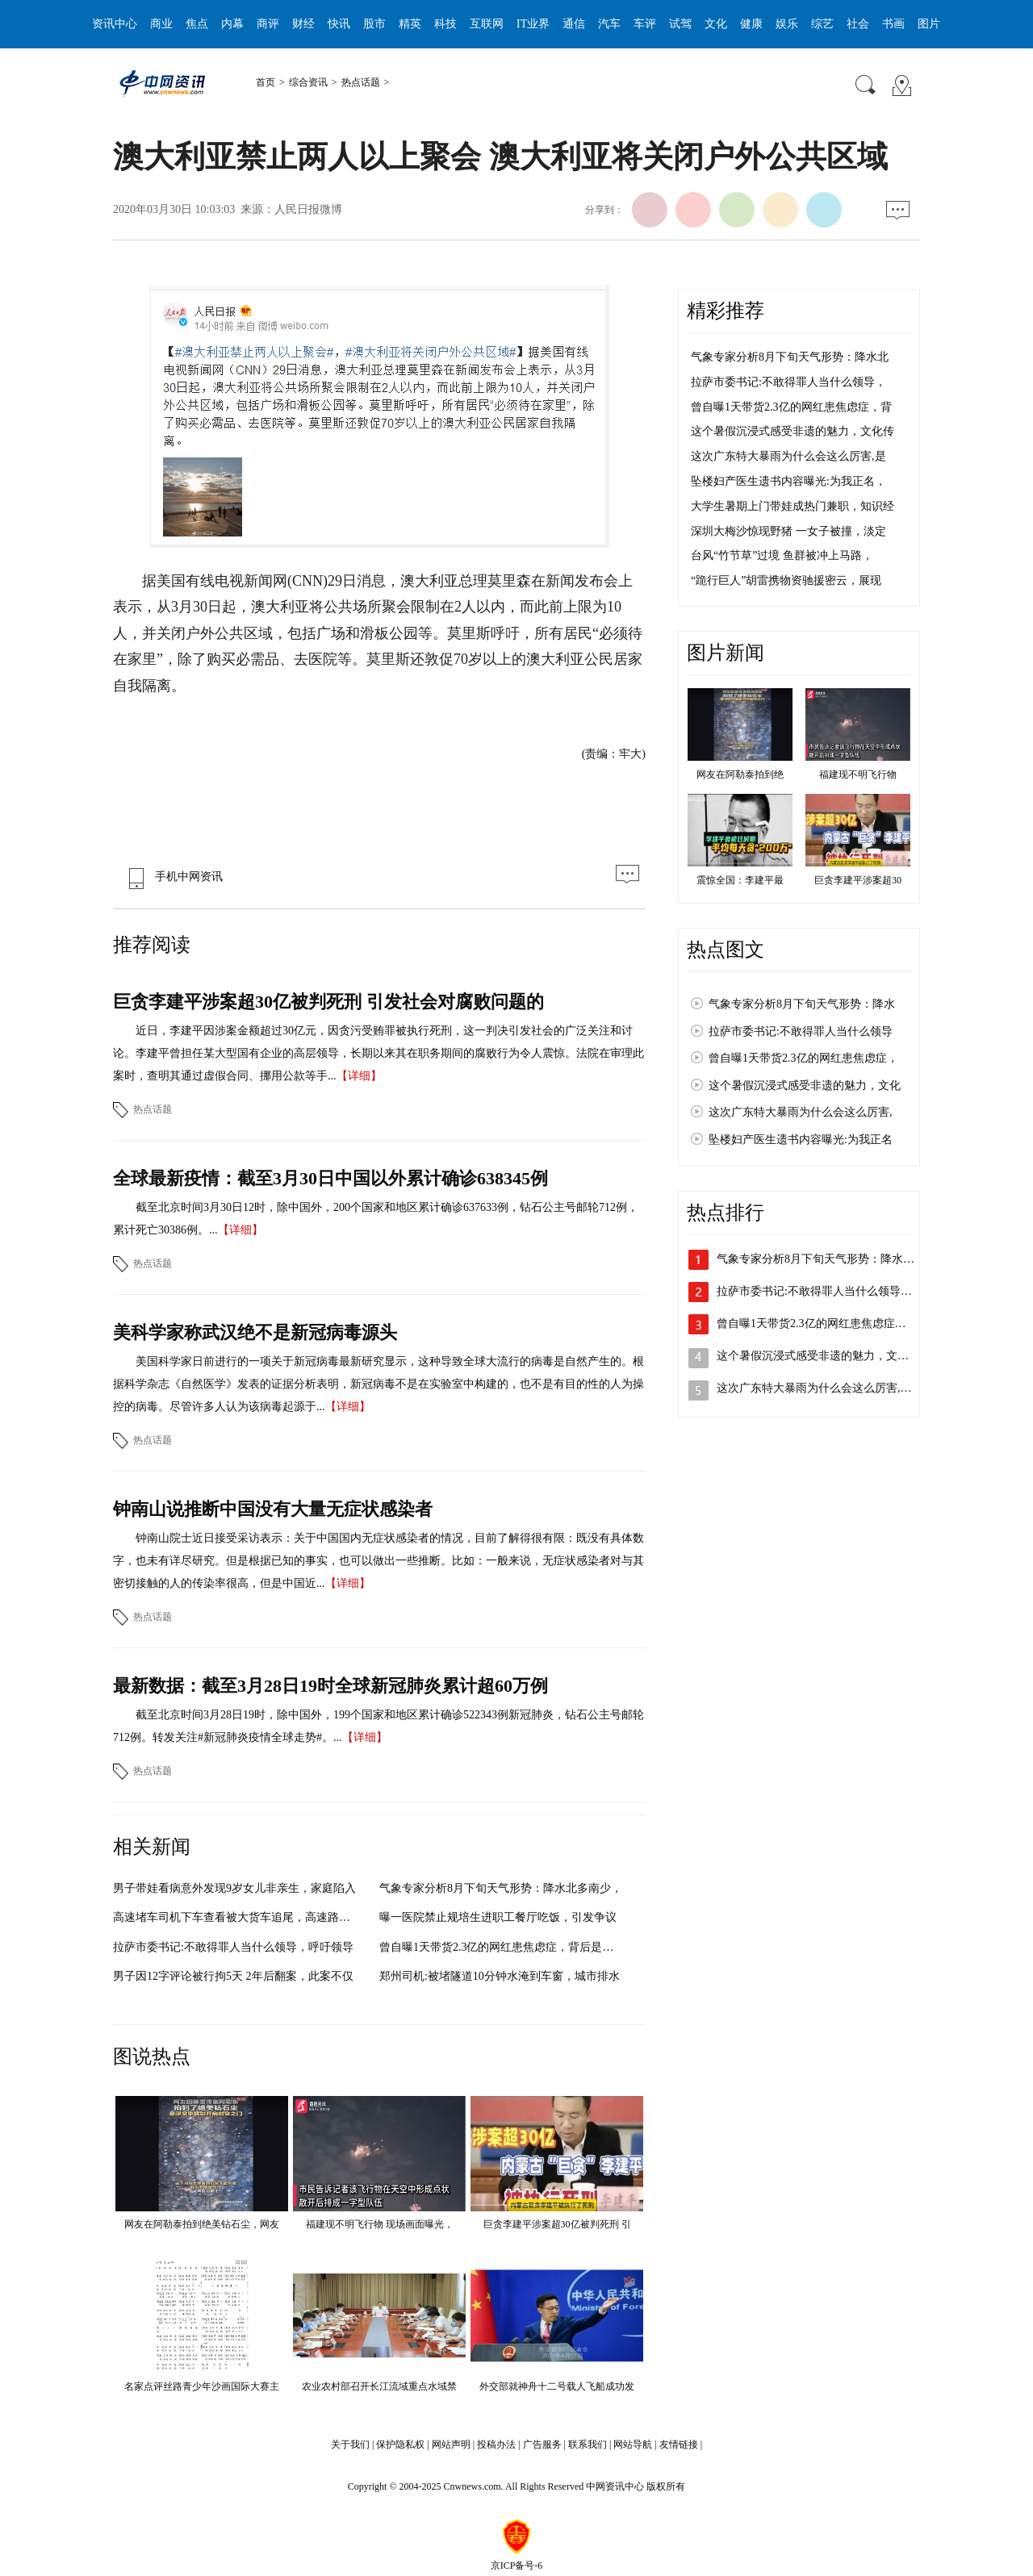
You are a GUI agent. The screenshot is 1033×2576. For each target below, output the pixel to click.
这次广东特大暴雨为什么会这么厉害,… (814, 1388)
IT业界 (533, 24)
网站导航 (632, 2444)
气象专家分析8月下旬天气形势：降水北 (790, 357)
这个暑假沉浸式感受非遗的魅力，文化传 (792, 431)
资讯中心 (114, 24)
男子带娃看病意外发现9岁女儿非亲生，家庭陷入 (234, 1888)
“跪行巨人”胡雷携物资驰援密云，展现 (786, 580)
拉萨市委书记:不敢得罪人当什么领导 (801, 1031)
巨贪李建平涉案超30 (857, 880)
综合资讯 (308, 82)
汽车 (609, 24)
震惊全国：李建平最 (740, 880)
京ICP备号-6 (517, 2565)
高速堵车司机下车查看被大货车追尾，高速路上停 (237, 1917)
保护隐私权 (400, 2444)
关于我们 (350, 2444)
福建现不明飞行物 (858, 774)
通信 (574, 24)
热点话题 (360, 82)
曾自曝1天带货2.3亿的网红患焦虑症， (803, 1058)
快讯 (339, 24)
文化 (716, 24)
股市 (374, 24)
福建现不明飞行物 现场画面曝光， (380, 2224)
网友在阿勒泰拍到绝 (740, 774)
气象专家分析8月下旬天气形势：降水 (802, 1004)
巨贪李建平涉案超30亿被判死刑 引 (557, 2224)
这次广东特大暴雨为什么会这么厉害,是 (788, 456)
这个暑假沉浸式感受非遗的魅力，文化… (818, 1356)
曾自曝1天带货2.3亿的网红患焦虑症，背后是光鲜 (502, 1947)
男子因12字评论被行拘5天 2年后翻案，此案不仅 (233, 1976)
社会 (858, 24)
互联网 (487, 24)
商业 (161, 24)
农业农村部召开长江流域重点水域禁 (379, 2386)
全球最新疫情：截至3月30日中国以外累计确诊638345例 (330, 1178)
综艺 (822, 24)
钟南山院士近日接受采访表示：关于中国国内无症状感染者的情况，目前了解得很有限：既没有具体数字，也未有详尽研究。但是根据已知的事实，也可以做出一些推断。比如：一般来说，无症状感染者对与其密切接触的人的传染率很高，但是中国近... (378, 1560)
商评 (268, 24)
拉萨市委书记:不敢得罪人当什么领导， (788, 382)
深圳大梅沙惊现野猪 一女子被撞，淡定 (788, 531)
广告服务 (542, 2444)
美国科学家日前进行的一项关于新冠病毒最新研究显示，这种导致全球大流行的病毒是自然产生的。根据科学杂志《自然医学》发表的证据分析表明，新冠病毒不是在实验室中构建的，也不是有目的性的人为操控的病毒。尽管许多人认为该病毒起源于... (378, 1384)
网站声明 (451, 2444)
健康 (751, 24)
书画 (893, 24)
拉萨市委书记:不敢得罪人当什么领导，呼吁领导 (233, 1947)
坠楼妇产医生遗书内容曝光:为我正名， (788, 481)
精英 (410, 24)
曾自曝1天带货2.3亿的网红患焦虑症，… (817, 1323)
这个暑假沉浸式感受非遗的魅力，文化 (805, 1085)
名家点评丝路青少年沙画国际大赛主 (201, 2386)
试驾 (680, 24)
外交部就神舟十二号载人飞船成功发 (556, 2386)
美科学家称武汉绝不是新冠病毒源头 (255, 1332)
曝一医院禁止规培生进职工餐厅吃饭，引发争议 (498, 1917)
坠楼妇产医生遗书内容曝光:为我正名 (801, 1140)
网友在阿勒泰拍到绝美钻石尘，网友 (201, 2224)
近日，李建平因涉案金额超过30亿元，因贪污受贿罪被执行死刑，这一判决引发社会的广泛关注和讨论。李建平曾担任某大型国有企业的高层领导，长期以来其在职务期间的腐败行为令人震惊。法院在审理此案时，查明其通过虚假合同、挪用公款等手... (378, 1053)
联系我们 (587, 2444)
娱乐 (787, 24)
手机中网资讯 (172, 876)
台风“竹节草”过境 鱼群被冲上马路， (782, 555)
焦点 (197, 24)
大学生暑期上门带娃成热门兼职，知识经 (792, 506)
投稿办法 (496, 2444)
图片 (929, 24)
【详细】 (359, 1076)
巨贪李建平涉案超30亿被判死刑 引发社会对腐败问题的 (328, 1002)
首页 (265, 82)
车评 (645, 24)
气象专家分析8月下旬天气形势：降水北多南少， (500, 1888)
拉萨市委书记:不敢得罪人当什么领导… (814, 1291)
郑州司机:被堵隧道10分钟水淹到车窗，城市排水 (499, 1976)
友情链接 (678, 2444)
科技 (445, 24)
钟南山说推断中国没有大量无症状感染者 (273, 1509)
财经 (303, 24)
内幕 (232, 24)
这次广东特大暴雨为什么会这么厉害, (801, 1112)
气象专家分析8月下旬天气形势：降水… (815, 1259)
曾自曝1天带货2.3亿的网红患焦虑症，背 (791, 407)
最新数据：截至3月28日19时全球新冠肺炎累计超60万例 (330, 1686)
